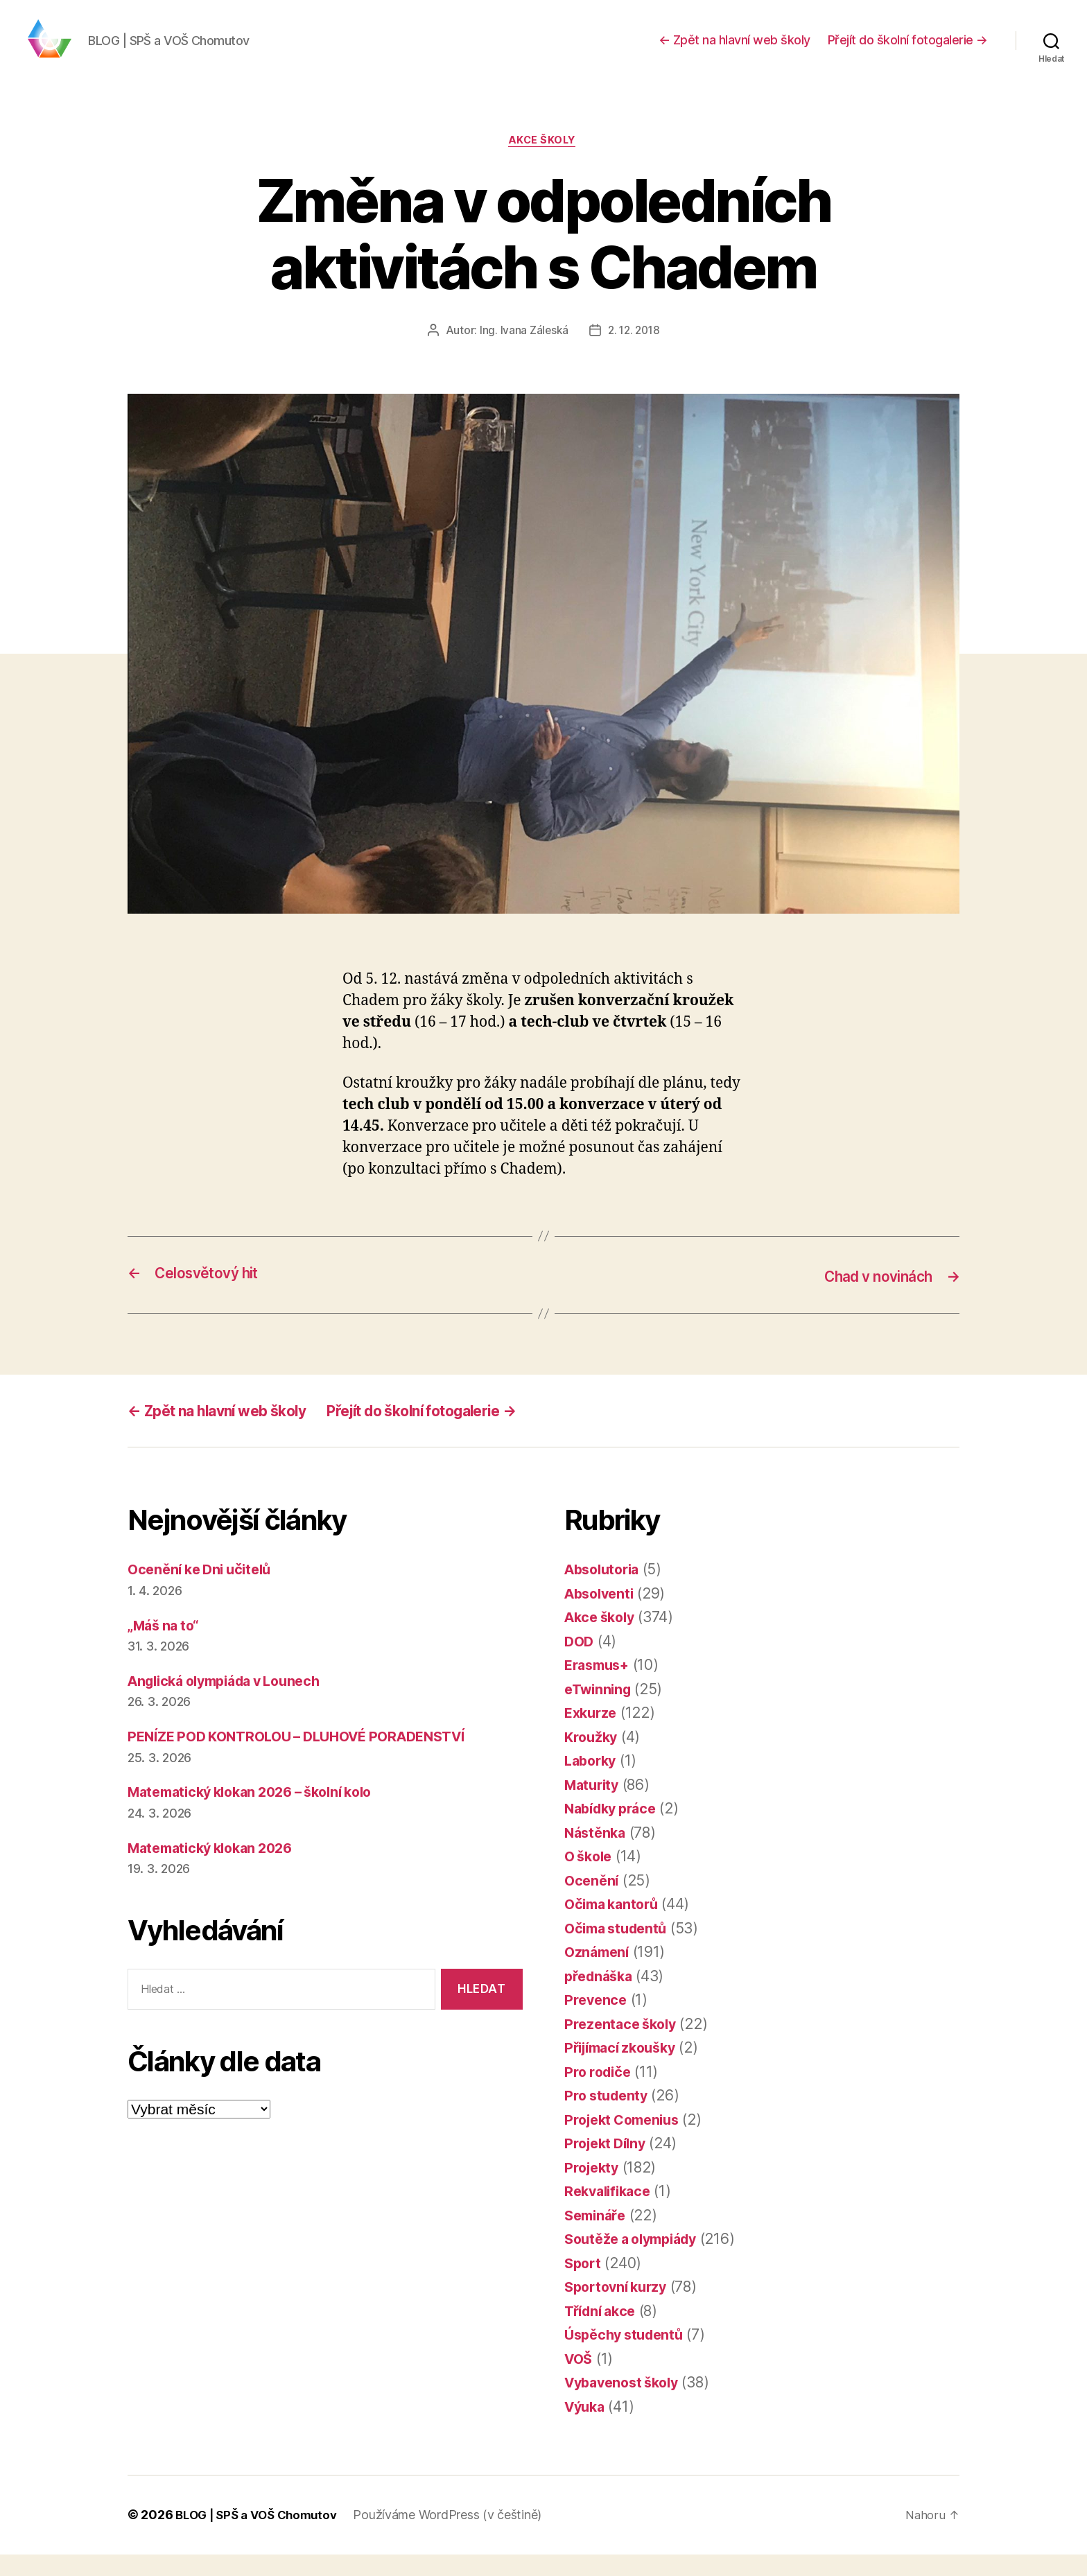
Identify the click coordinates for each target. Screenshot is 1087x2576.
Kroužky (592, 1759)
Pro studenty (608, 2117)
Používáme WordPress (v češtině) (457, 2537)
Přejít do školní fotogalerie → (908, 50)
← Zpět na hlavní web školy (734, 50)
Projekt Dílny (608, 2165)
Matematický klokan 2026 (217, 1870)
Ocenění (592, 1902)
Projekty (593, 2189)
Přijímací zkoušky (625, 2069)
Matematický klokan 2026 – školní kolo (261, 1813)
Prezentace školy (623, 2046)
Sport (584, 2285)
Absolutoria (605, 1591)
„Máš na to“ (166, 1646)
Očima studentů (619, 1950)
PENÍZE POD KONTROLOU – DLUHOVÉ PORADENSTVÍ (310, 1758)
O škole (590, 1878)
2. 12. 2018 (634, 353)
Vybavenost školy (626, 2404)
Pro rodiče (599, 2094)
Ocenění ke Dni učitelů (204, 1591)
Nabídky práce (614, 1830)
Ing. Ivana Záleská (521, 353)
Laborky (592, 1782)
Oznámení (598, 1974)
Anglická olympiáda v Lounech (233, 1703)
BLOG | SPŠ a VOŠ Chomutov (260, 2537)
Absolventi (601, 1615)
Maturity (593, 1807)
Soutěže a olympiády (636, 2261)
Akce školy (544, 163)
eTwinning (600, 1711)
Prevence (596, 2021)
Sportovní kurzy (619, 2308)
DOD (579, 1663)
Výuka (586, 2428)
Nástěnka (596, 1854)
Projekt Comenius (626, 2141)
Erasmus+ (599, 1687)
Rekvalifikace (610, 2213)
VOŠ (579, 2381)
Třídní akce (603, 2333)
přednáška (601, 1998)
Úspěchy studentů (628, 2356)
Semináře (597, 2237)
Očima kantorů (615, 1926)
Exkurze (592, 1734)
